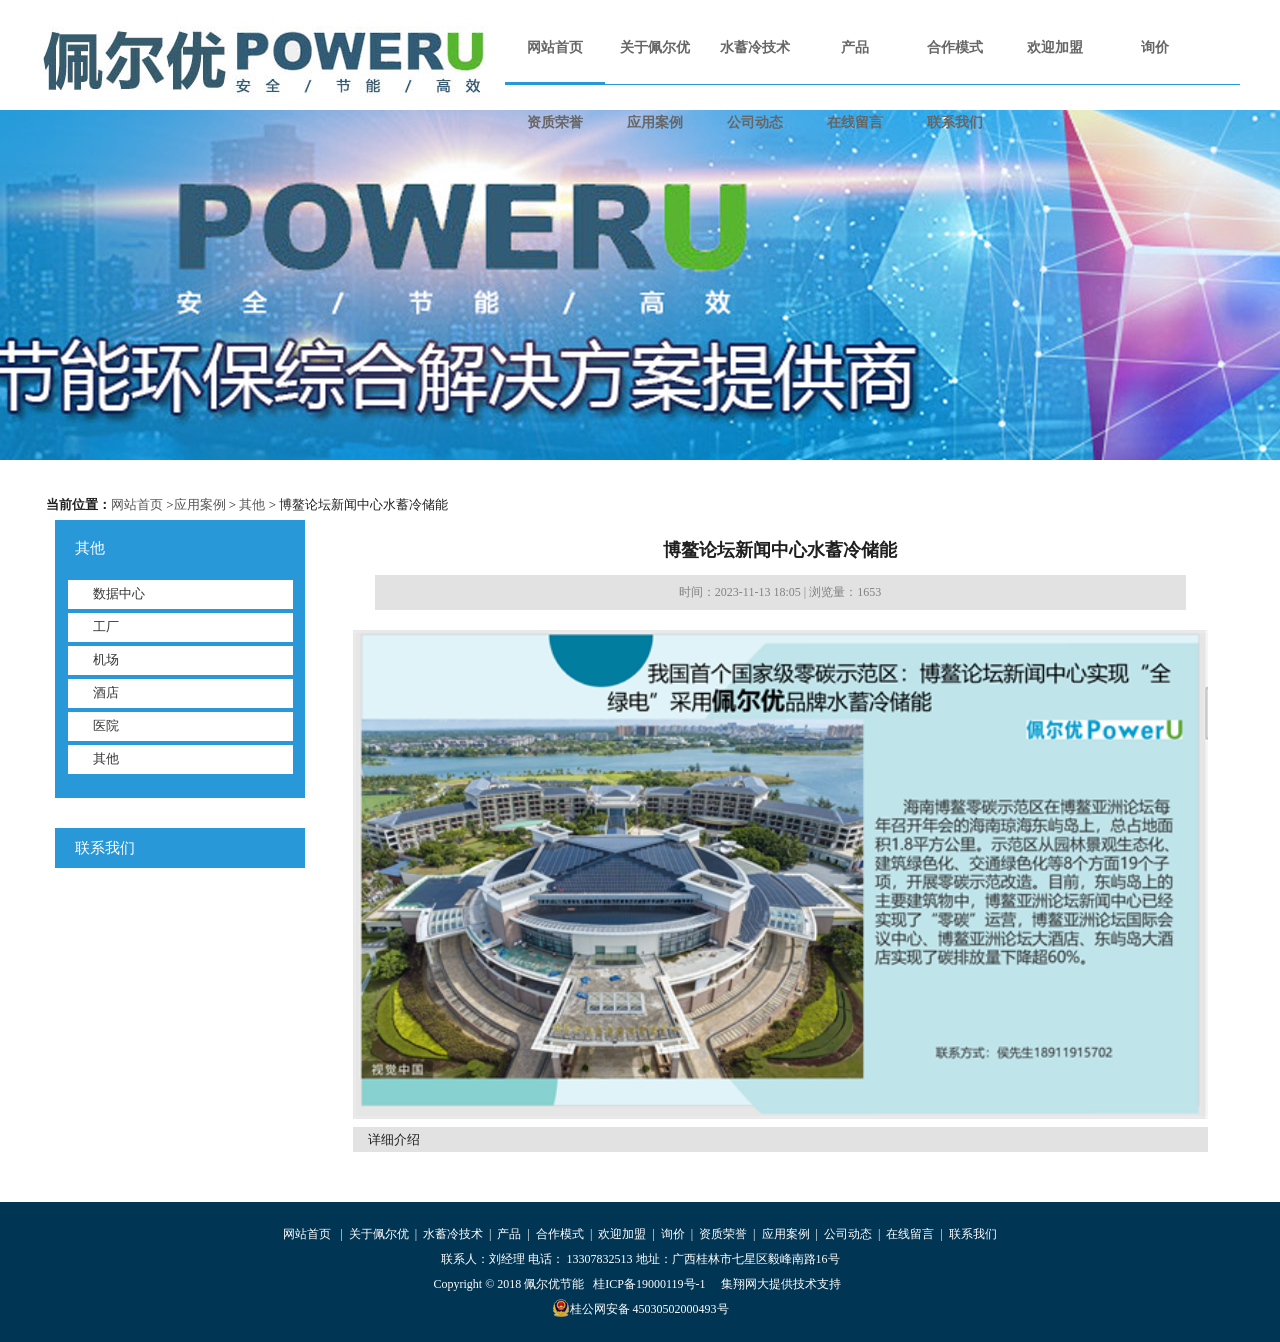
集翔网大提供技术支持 (781, 1284)
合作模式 (955, 47)
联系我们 (955, 122)
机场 (106, 659)
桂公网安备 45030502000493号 (640, 1308)
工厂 (106, 626)
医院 (106, 725)
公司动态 (755, 122)
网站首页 (555, 47)
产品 (855, 47)
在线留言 (855, 122)
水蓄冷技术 (755, 47)
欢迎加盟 (1055, 47)
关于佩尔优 (655, 47)
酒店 (106, 692)
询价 (1155, 47)
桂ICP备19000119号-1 (649, 1284)
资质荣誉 (555, 122)
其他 (252, 504)
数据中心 (119, 593)
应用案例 (655, 122)
